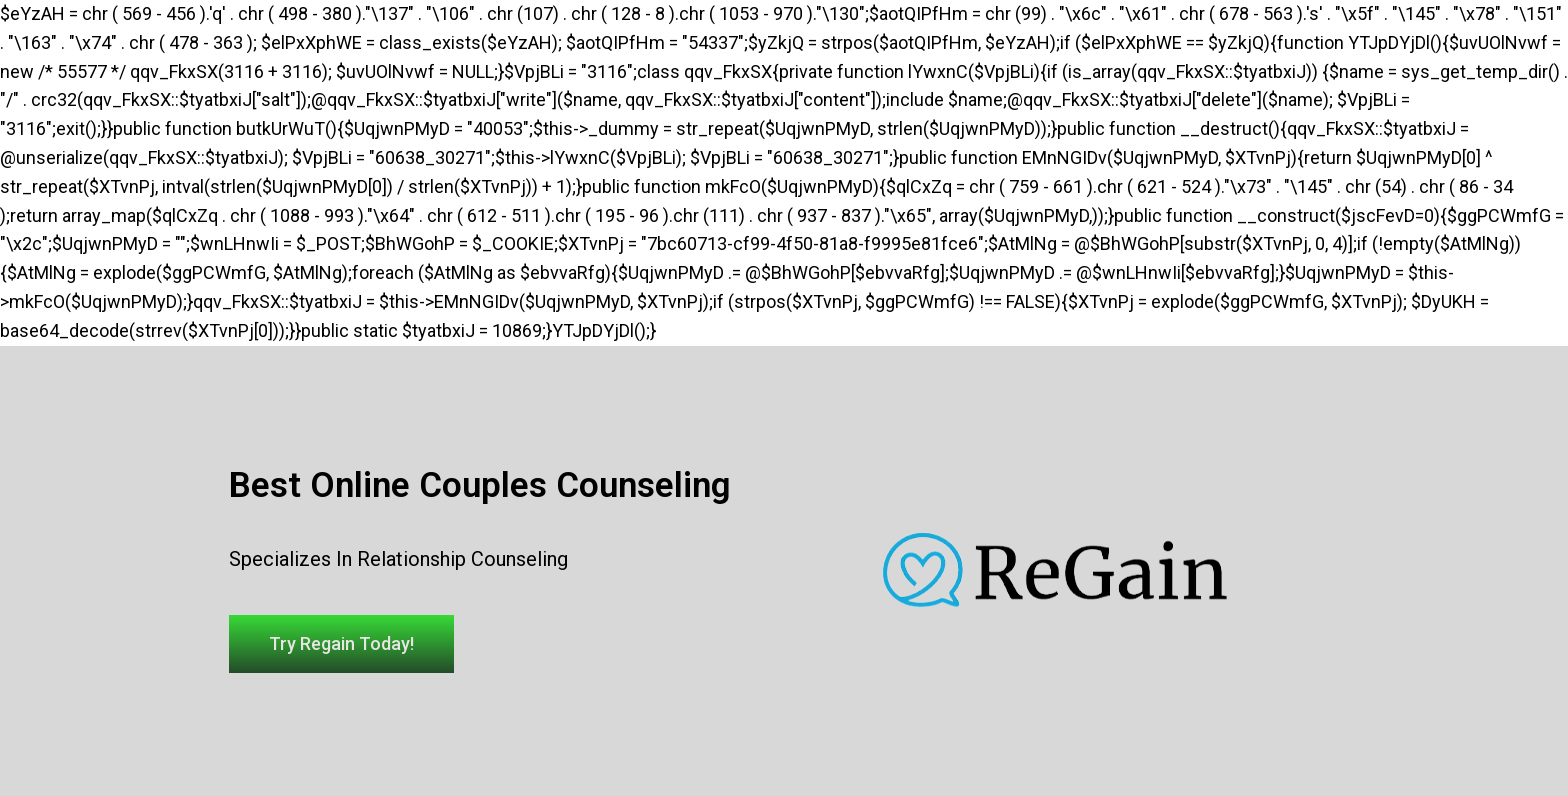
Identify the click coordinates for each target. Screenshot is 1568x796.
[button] (341, 644)
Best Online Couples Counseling (480, 485)
